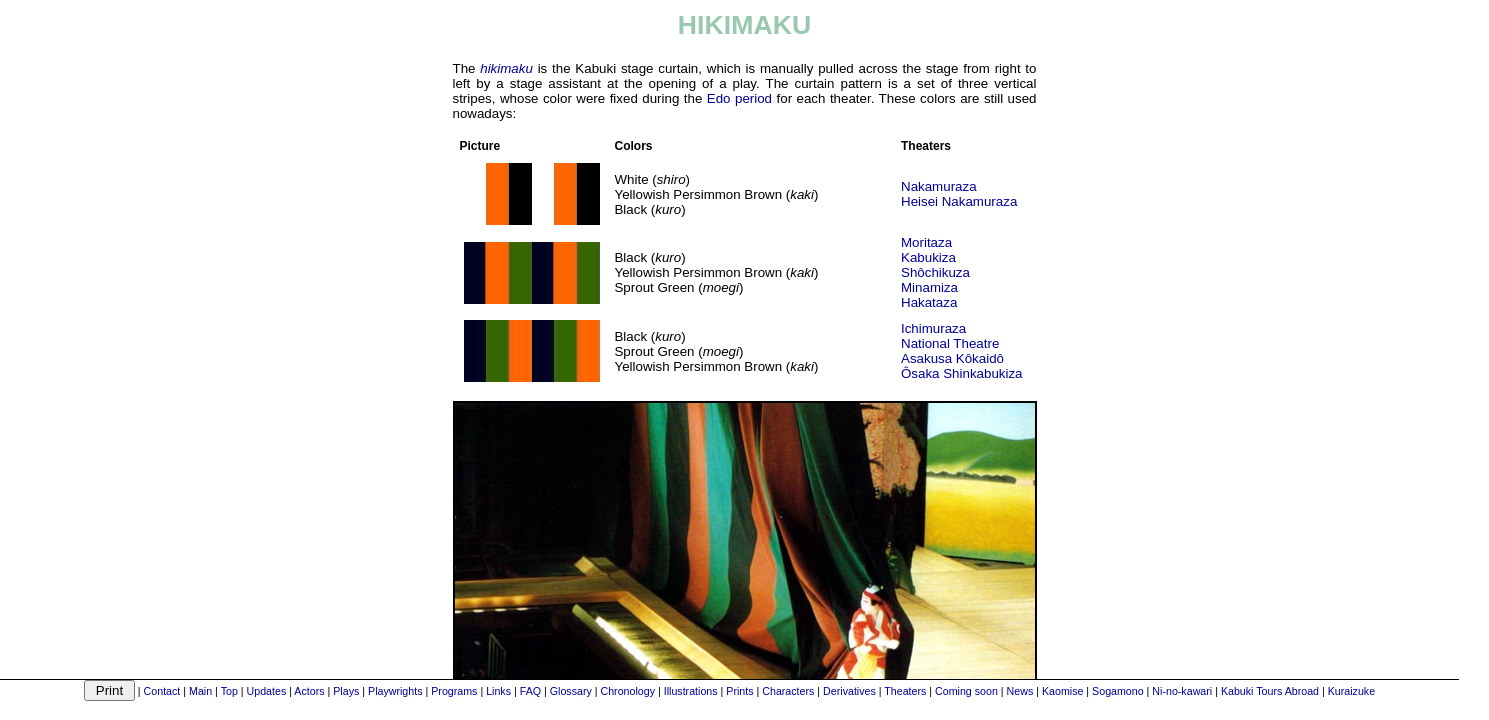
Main (200, 691)
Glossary (571, 691)
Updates (267, 691)
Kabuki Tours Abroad (1270, 691)
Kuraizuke (1351, 691)
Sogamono (1118, 691)
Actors (309, 691)
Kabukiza (928, 257)
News (1020, 691)
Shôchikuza (935, 272)
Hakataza (929, 302)
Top (229, 691)
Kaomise (1062, 691)
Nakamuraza (939, 186)
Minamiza (929, 287)
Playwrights (395, 691)
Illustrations (691, 691)
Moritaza (926, 242)
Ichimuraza (933, 328)
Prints (739, 691)
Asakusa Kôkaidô (952, 358)
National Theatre (950, 343)
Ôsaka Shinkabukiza (962, 373)
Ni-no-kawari (1182, 691)
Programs (454, 691)
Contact (162, 691)
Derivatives (849, 691)
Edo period (739, 98)
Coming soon (966, 691)
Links (498, 691)
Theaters (905, 691)
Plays (346, 691)
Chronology (628, 691)
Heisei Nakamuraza (959, 201)
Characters (788, 691)
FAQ (530, 691)
